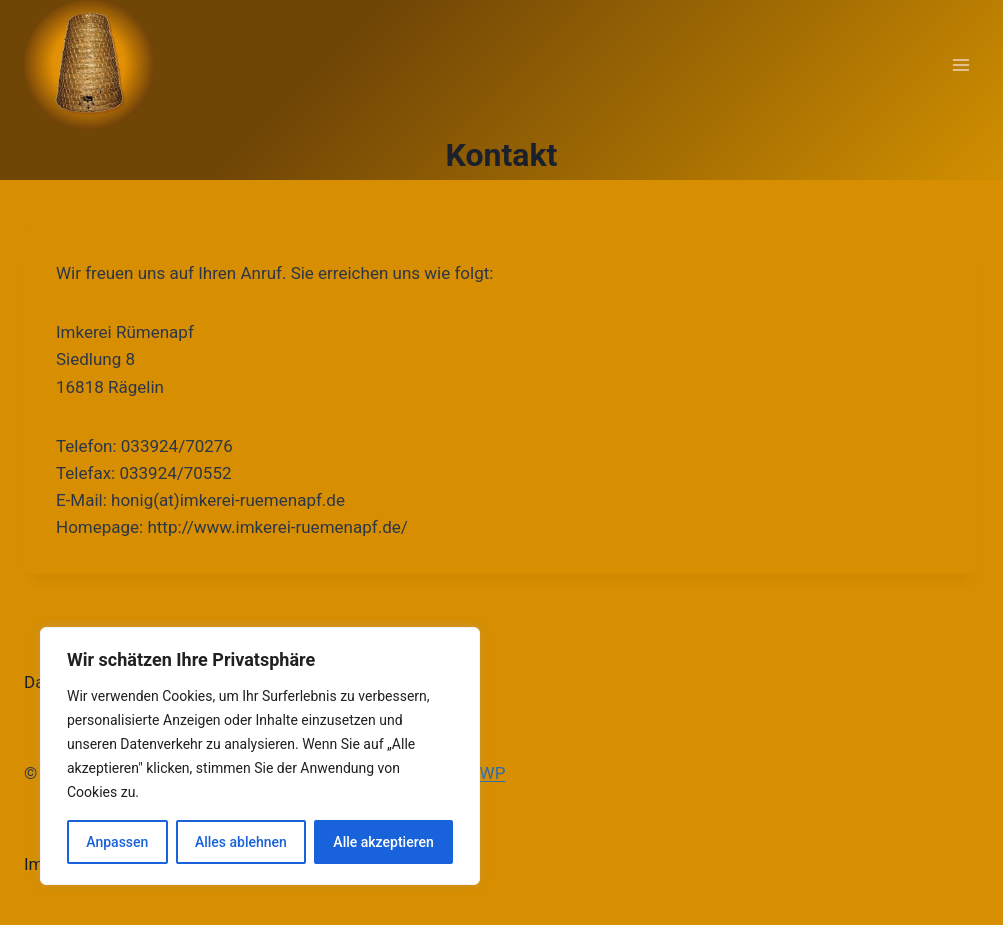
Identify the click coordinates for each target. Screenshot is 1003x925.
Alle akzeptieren (383, 842)
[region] (260, 756)
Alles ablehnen (241, 842)
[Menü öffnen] (960, 64)
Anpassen (117, 842)
